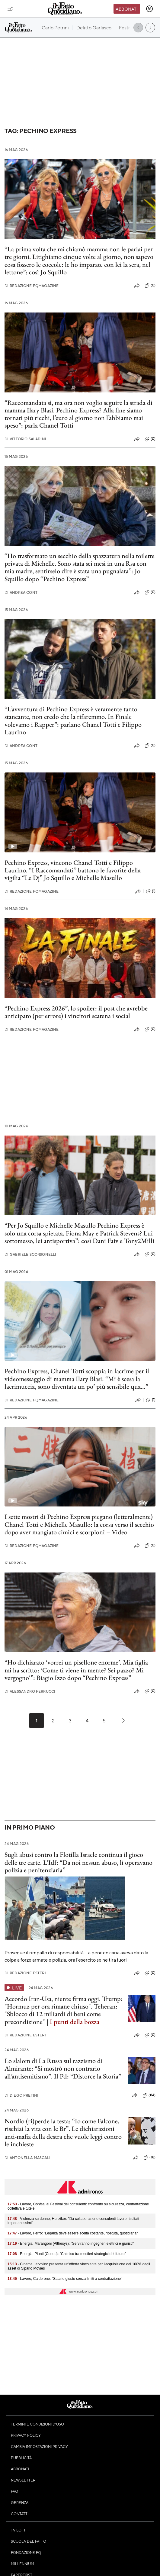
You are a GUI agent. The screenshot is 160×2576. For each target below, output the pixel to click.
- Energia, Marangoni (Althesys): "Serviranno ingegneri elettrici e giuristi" (71, 2243)
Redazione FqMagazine (32, 285)
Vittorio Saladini (25, 439)
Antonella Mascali (27, 2157)
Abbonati (127, 9)
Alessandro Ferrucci (30, 1691)
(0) (150, 285)
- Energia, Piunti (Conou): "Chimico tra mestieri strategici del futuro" (67, 2254)
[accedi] (149, 9)
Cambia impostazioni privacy (39, 2446)
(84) (148, 2095)
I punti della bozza (74, 2021)
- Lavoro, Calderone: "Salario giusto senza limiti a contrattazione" (65, 2279)
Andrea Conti (22, 592)
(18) (149, 2157)
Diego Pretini (21, 2095)
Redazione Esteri (25, 1973)
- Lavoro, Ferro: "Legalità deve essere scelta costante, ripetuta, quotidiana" (73, 2233)
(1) (150, 891)
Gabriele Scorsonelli (30, 1254)
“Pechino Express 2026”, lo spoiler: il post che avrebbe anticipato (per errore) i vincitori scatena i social (76, 1012)
